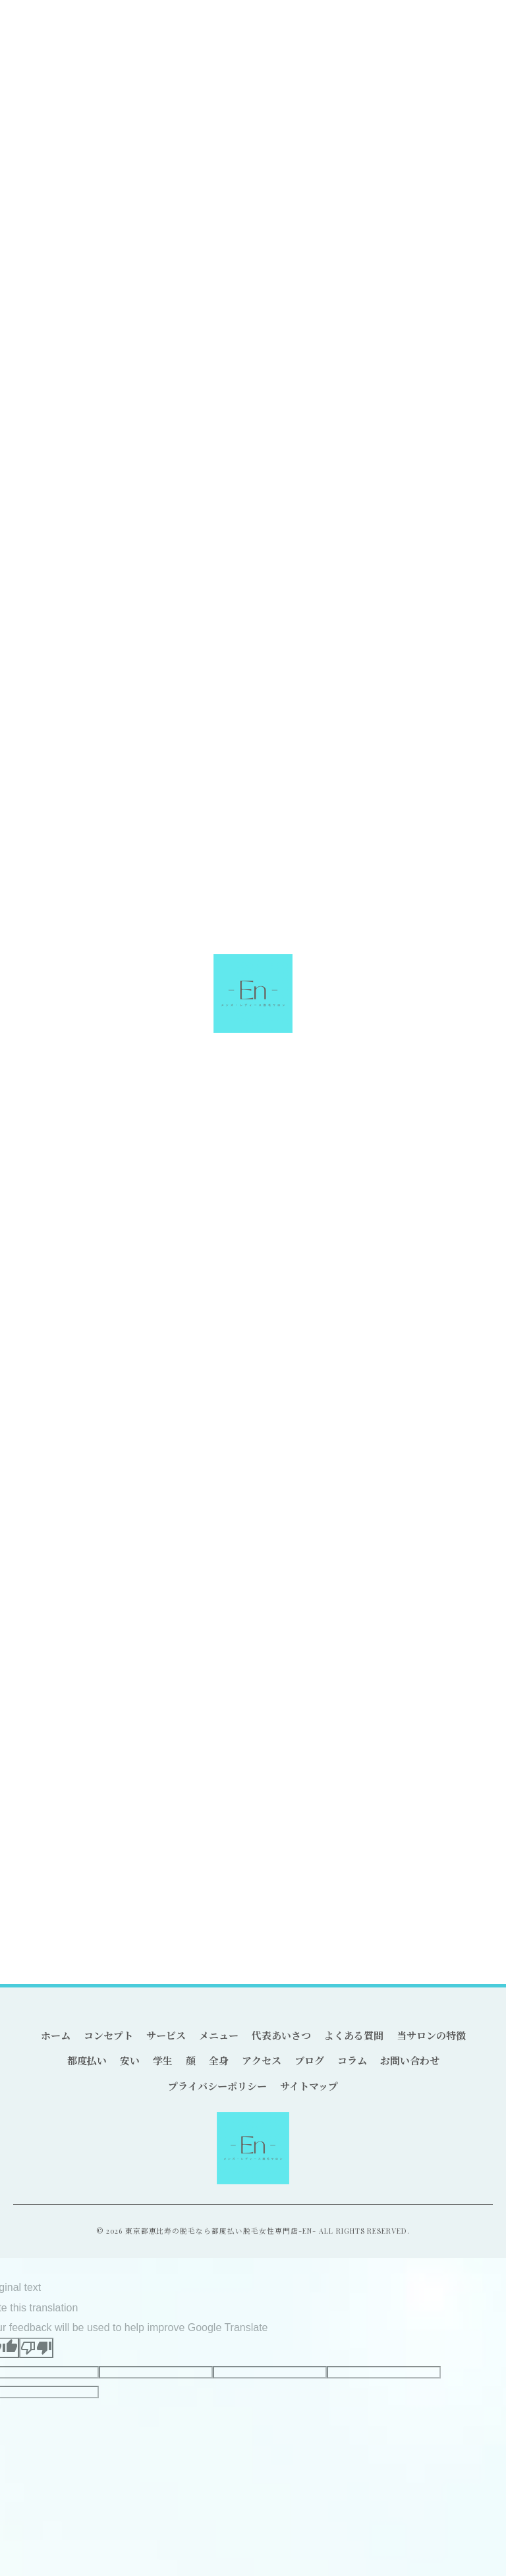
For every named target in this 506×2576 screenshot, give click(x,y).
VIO (376, 1841)
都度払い (30, 1056)
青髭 (406, 1841)
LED (315, 1841)
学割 (346, 1841)
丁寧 (158, 1841)
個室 (253, 1841)
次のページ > (455, 1106)
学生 (45, 1371)
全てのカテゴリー (73, 1300)
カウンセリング (59, 1870)
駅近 (285, 1841)
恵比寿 (91, 1841)
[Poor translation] (36, 2348)
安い (45, 1348)
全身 (45, 1442)
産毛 (437, 1841)
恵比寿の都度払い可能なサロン (87, 1038)
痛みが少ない (205, 1841)
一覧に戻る (253, 1106)
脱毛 (126, 1841)
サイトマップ (309, 2086)
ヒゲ (45, 1395)
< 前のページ (50, 1106)
